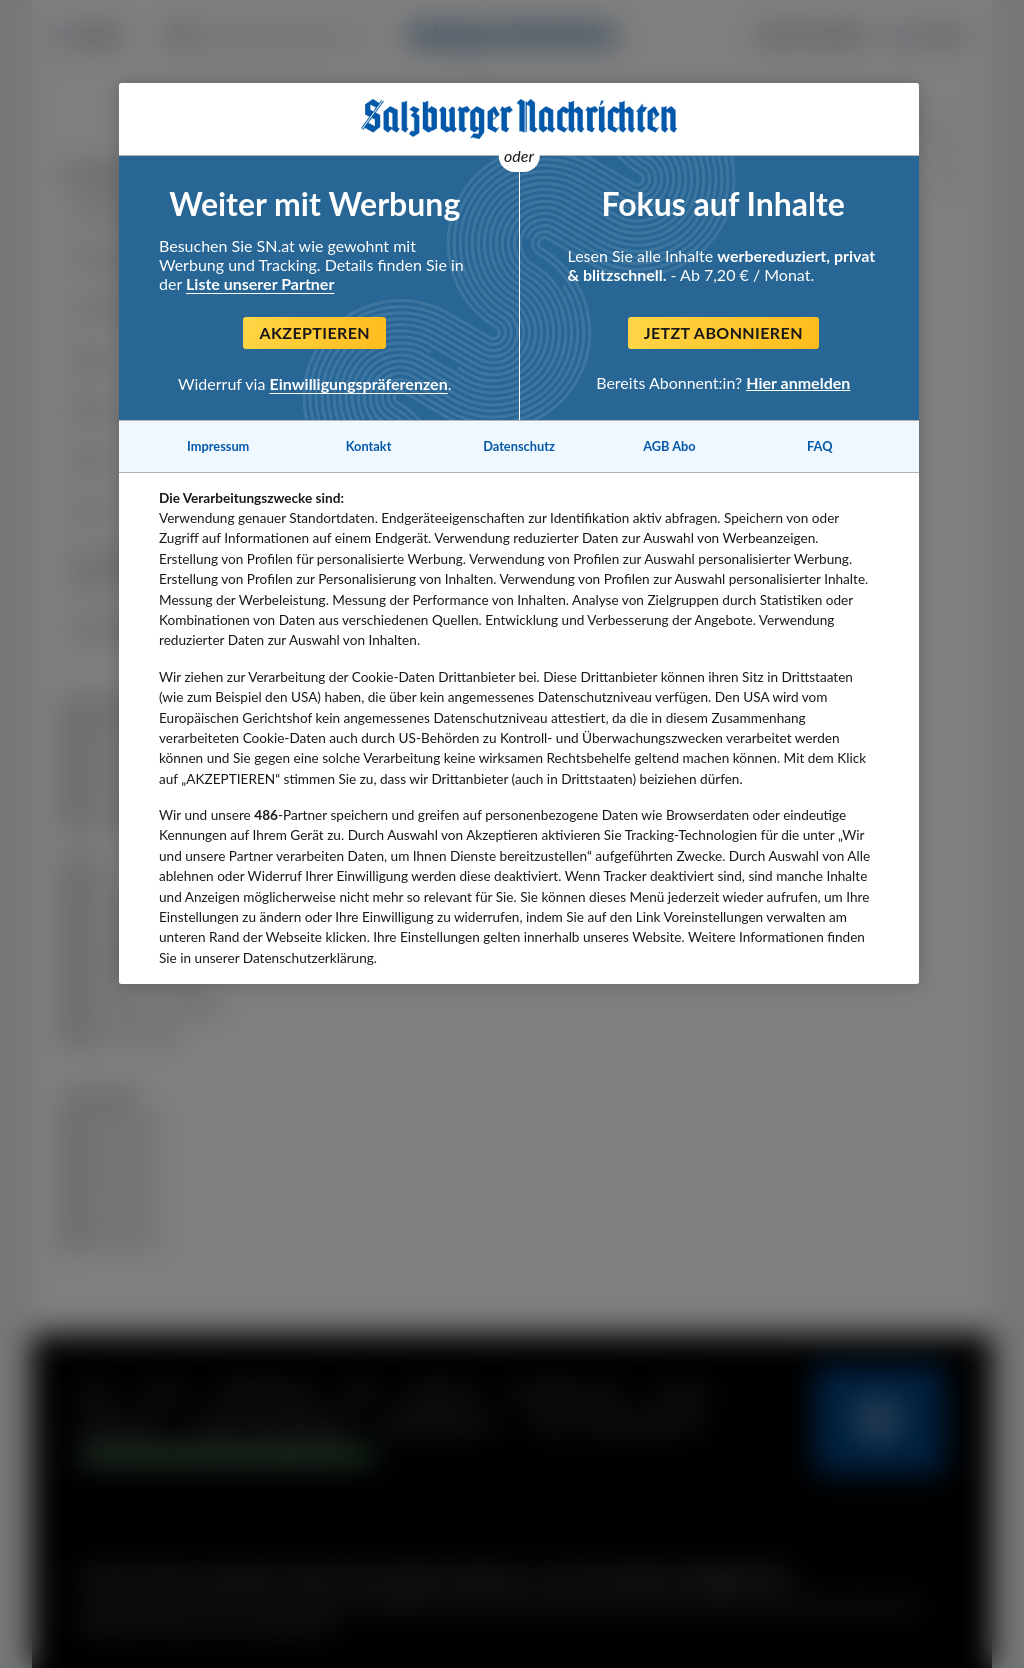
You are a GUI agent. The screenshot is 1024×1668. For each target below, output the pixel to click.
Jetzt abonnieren (723, 332)
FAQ (819, 446)
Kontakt (369, 446)
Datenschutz (519, 446)
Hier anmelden (798, 382)
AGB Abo (669, 446)
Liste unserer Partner (260, 283)
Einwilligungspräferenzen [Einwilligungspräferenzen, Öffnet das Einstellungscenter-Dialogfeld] (359, 383)
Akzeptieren (314, 332)
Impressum (218, 446)
